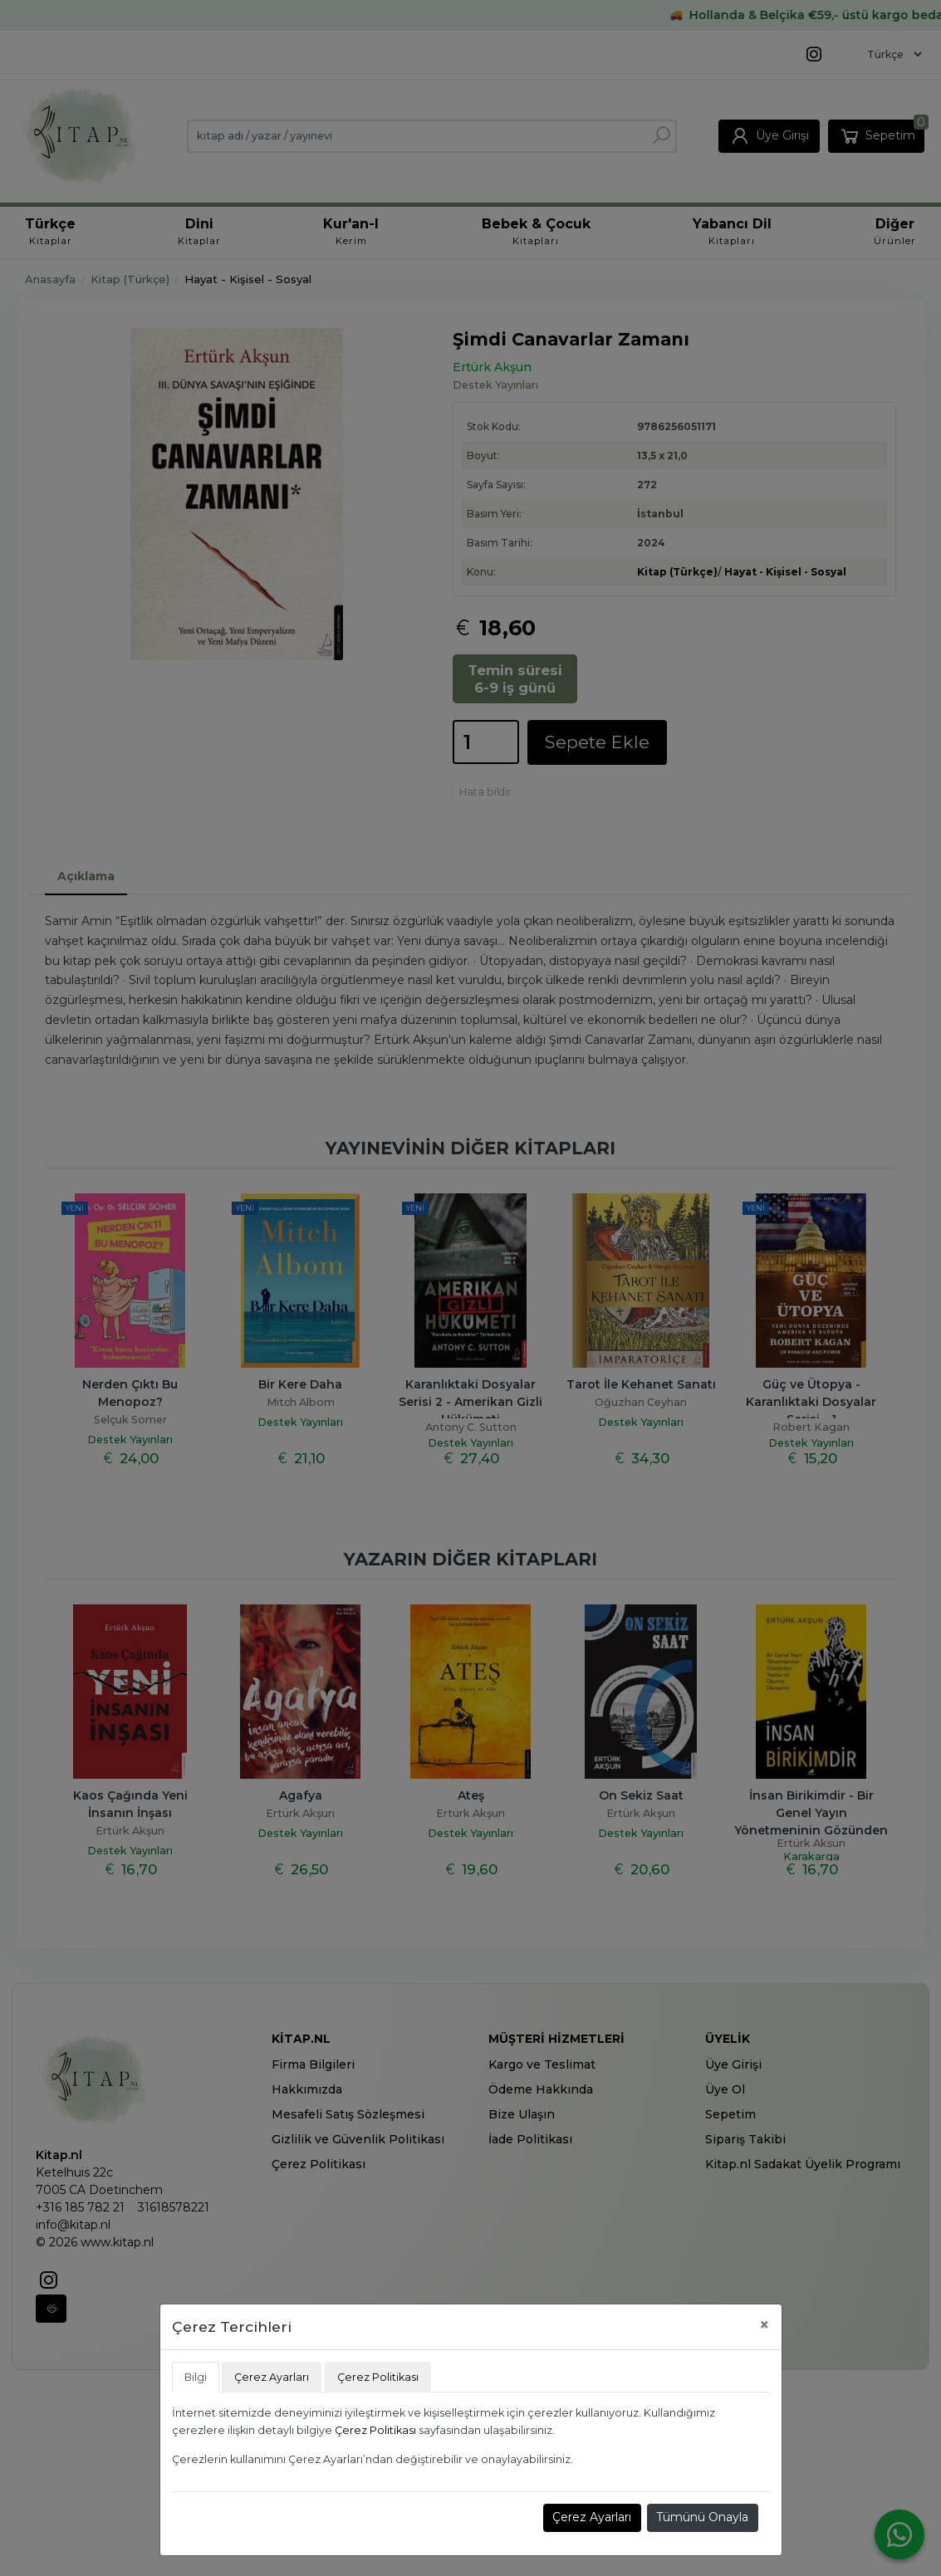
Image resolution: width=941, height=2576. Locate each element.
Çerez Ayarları (591, 2517)
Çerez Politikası (375, 2430)
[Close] (764, 2324)
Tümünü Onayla (702, 2517)
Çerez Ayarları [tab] (271, 2377)
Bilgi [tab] (195, 2377)
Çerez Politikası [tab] (378, 2377)
